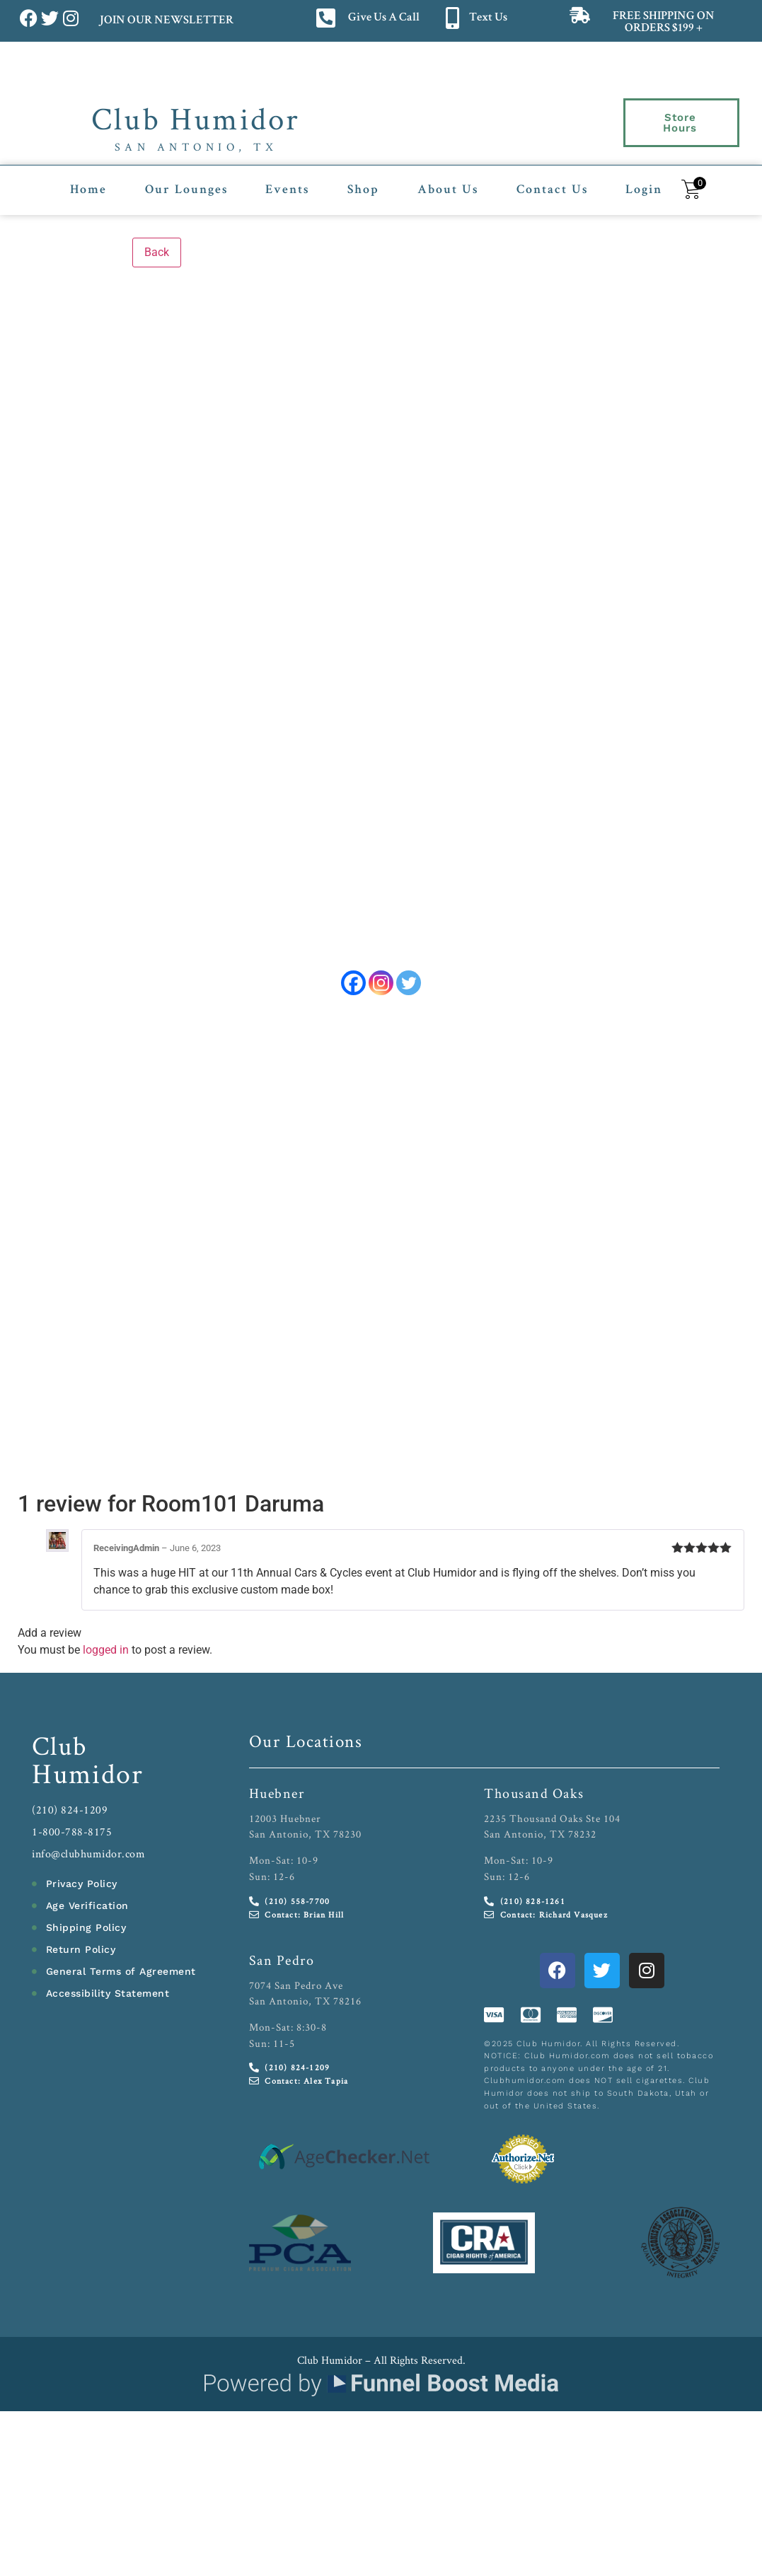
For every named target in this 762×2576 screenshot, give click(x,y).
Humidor (88, 1779)
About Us (447, 181)
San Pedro (282, 1966)
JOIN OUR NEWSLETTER (165, 21)
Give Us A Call (384, 18)
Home (88, 181)
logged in (106, 1657)
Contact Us (552, 181)
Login (643, 181)
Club (60, 1751)
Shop (363, 181)
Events (287, 181)
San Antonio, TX (196, 146)
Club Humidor (195, 118)
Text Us (488, 18)
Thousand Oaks (534, 1799)
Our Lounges (186, 181)
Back (156, 243)
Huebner (277, 1799)
